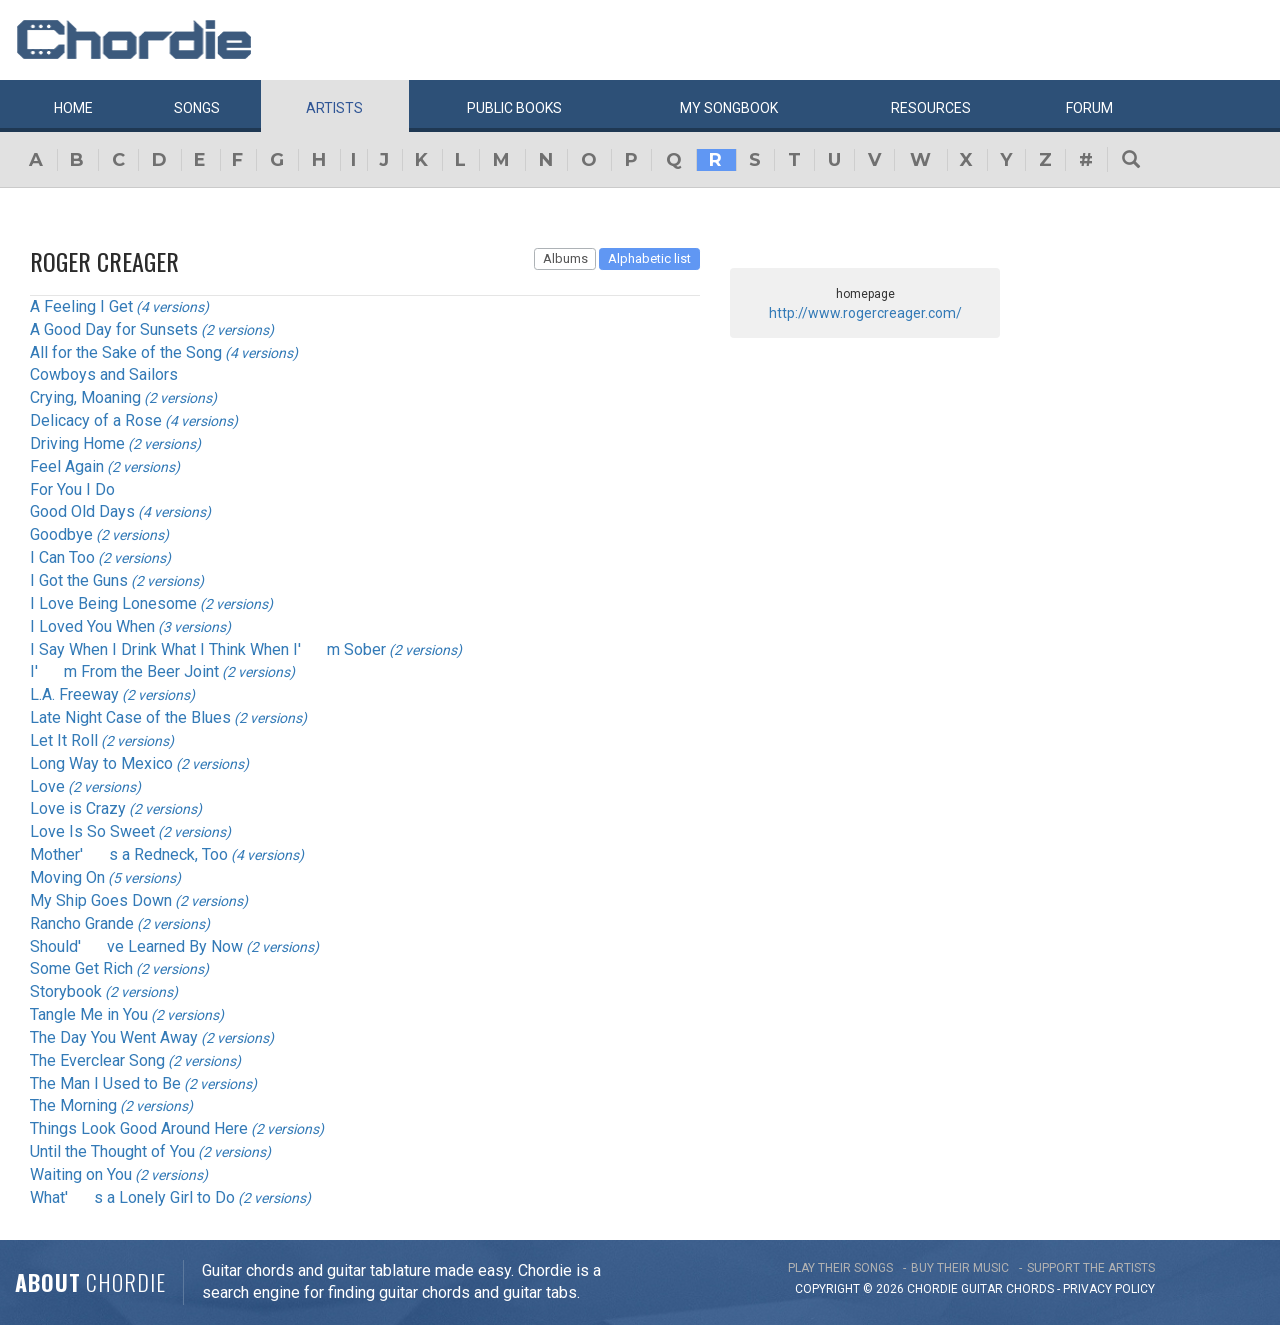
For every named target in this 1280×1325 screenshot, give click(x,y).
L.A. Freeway (74, 694)
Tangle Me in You (89, 1014)
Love (47, 786)
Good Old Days (82, 511)
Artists (334, 108)
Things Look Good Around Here (139, 1128)
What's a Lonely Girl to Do (132, 1197)
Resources (931, 108)
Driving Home (77, 443)
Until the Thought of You (112, 1151)
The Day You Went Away (114, 1037)
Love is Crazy (78, 808)
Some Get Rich (81, 968)
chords (1030, 1289)
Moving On (67, 877)
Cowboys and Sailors (104, 374)
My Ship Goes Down (101, 900)
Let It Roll (64, 740)
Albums (565, 258)
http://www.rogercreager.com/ (865, 313)
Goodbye (61, 534)
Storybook (66, 991)
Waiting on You (81, 1174)
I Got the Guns (79, 580)
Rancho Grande (82, 923)
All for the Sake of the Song (126, 352)
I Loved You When (92, 626)
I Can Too (62, 557)
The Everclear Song (97, 1060)
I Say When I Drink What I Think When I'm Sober (208, 649)
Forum (1089, 108)
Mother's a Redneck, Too (129, 854)
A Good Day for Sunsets (114, 329)
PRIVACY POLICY (1109, 1289)
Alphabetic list (649, 258)
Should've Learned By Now (136, 946)
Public (514, 108)
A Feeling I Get (81, 306)
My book (729, 108)
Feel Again (67, 466)
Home (73, 108)
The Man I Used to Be (105, 1083)
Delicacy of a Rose (96, 420)
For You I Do (72, 489)
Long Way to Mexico (101, 763)
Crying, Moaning (85, 397)
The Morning (73, 1105)
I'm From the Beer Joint (124, 671)
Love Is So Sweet (92, 831)
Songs (197, 108)
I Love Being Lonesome (113, 603)
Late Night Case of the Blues (130, 717)
